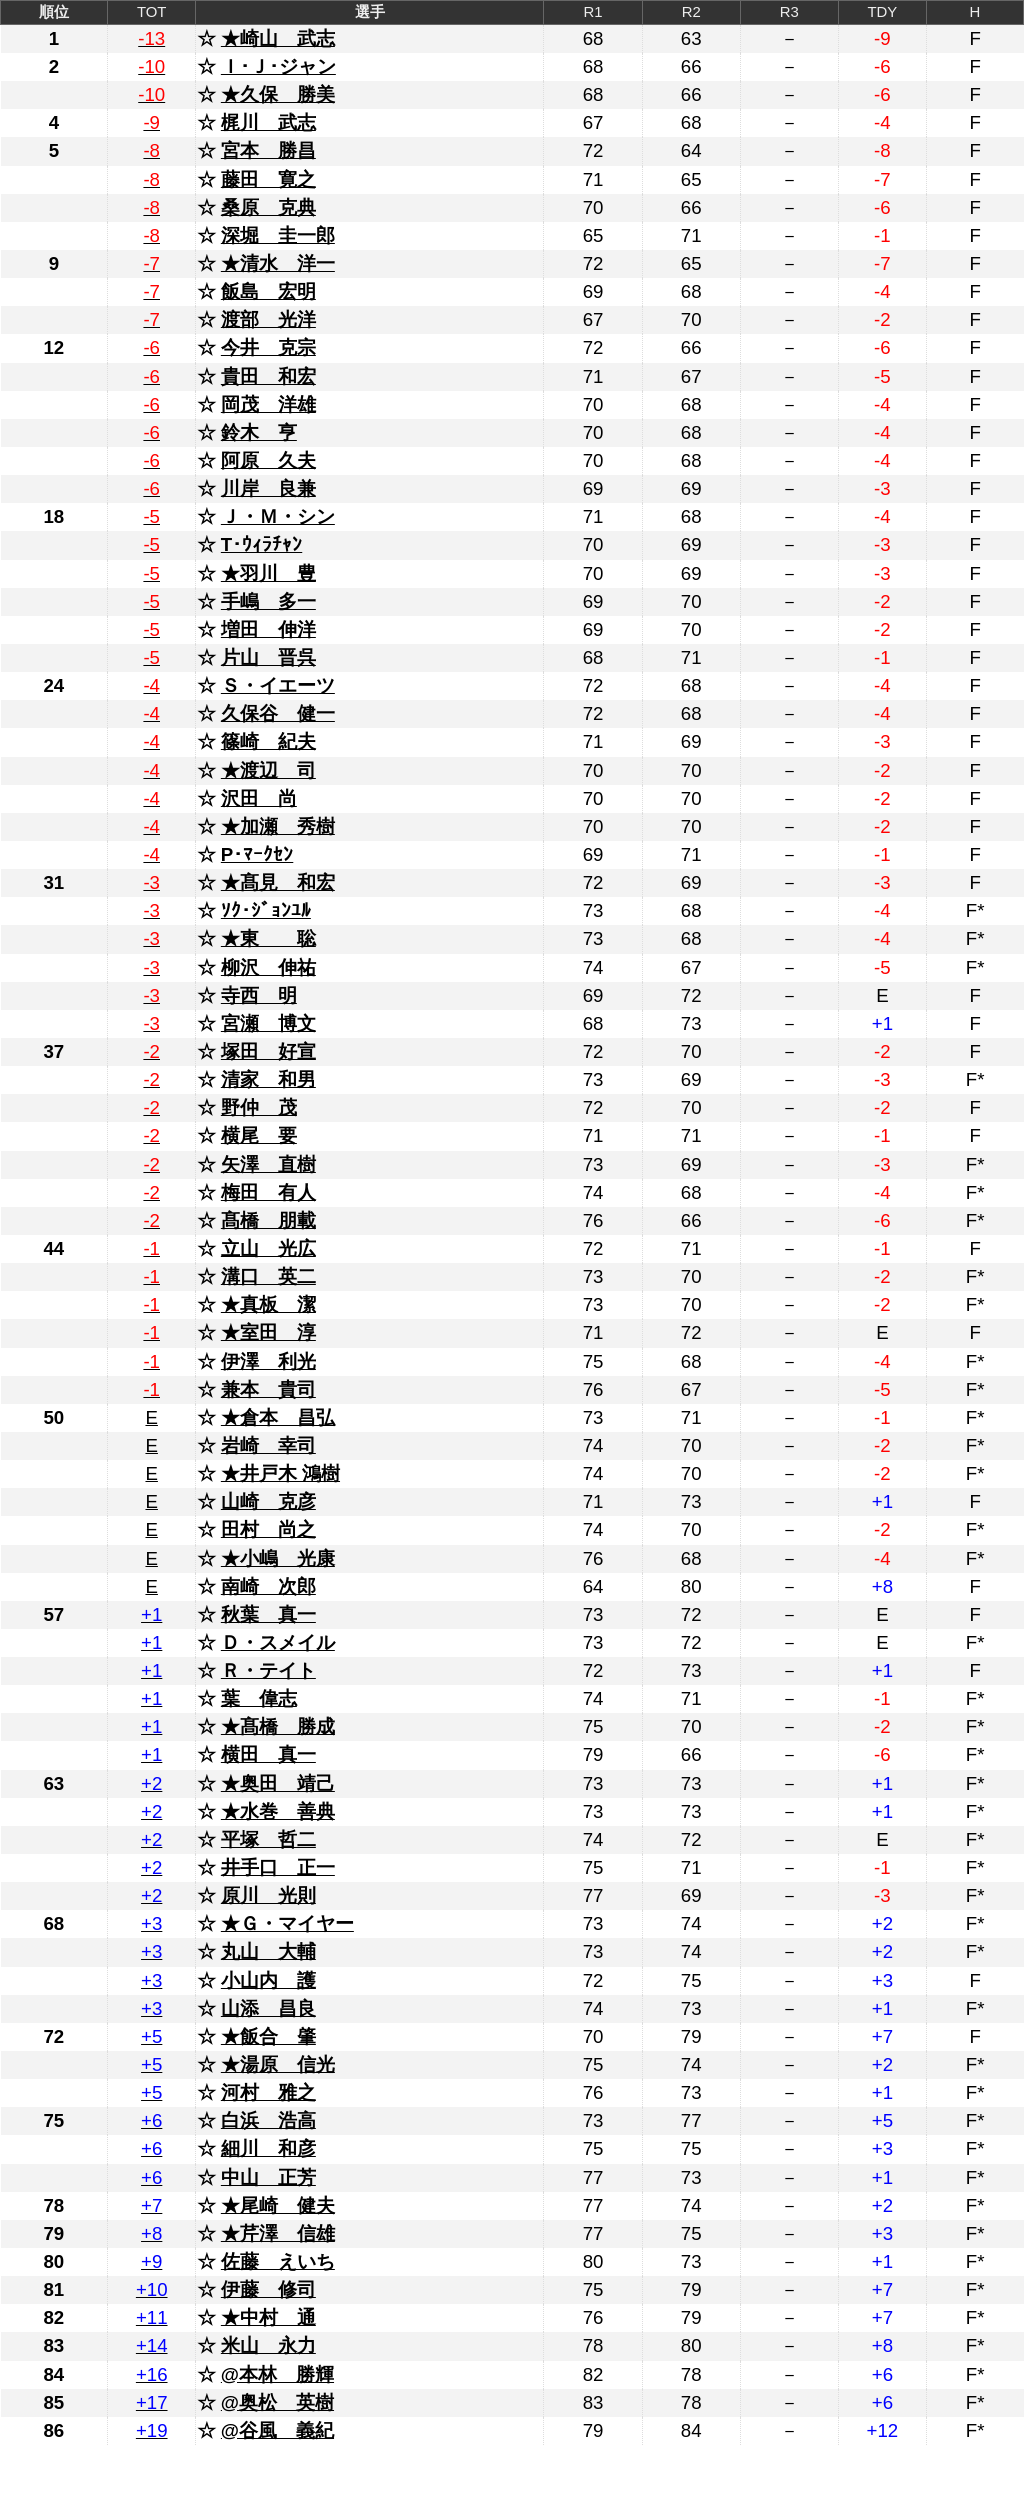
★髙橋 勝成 (278, 1726)
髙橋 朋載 (268, 1220)
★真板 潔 (268, 1304)
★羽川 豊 (268, 573)
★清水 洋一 (278, 263)
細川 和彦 (268, 2148)
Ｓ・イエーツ (278, 685)
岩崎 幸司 (268, 1445)
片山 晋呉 (268, 657)
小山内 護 (268, 1980)
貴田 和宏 (268, 376)
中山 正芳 (268, 2177)
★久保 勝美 (278, 94)
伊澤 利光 (268, 1361)
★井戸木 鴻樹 (280, 1473)
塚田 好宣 (268, 1051)
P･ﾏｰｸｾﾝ (257, 854)
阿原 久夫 (268, 460)
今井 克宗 (268, 347)
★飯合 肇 (268, 2036)
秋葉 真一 (268, 1614)
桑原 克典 (268, 207)
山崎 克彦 (268, 1501)
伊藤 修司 (268, 2289)
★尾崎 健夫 (278, 2205)
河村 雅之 (268, 2092)
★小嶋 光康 (278, 1558)
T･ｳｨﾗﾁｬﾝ (261, 544)
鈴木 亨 (259, 432)
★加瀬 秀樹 (278, 826)
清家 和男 (268, 1079)
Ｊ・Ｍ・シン (278, 516)
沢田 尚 (259, 798)
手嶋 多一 (268, 601)
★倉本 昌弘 (278, 1417)
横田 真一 (268, 1754)
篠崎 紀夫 (268, 741)
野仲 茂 (259, 1107)
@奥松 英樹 (277, 2402)
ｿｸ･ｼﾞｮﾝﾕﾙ (266, 910)
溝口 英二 (268, 1276)
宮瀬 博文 (268, 1023)
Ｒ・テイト (268, 1670)
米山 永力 (268, 2345)
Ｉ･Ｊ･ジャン (278, 66)
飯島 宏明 (268, 291)
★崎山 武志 (278, 38)
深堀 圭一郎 (278, 235)
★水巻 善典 (278, 1811)
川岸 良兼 (268, 488)
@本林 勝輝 (277, 2374)
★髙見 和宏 (278, 882)
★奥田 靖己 (278, 1783)
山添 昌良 (268, 2008)
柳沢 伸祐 (268, 967)
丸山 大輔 (268, 1951)
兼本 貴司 (268, 1389)
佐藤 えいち (278, 2261)
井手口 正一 (278, 1867)
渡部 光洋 (268, 319)
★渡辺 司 (268, 770)
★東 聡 (268, 938)
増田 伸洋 (268, 629)
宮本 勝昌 (268, 150)
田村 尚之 (268, 1529)
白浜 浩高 (268, 2120)
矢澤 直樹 (268, 1164)
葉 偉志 (259, 1698)
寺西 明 (259, 995)
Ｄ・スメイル (278, 1642)
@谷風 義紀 (277, 2430)
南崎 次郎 (268, 1586)
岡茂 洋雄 (268, 404)
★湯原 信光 (278, 2064)
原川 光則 (268, 1895)
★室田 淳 (268, 1332)
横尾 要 (259, 1135)
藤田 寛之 (268, 179)
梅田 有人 (268, 1192)
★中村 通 (268, 2317)
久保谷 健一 (278, 713)
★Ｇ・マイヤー (287, 1923)
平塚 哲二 (268, 1839)
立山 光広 (268, 1248)
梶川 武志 (268, 122)
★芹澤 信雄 (278, 2233)
